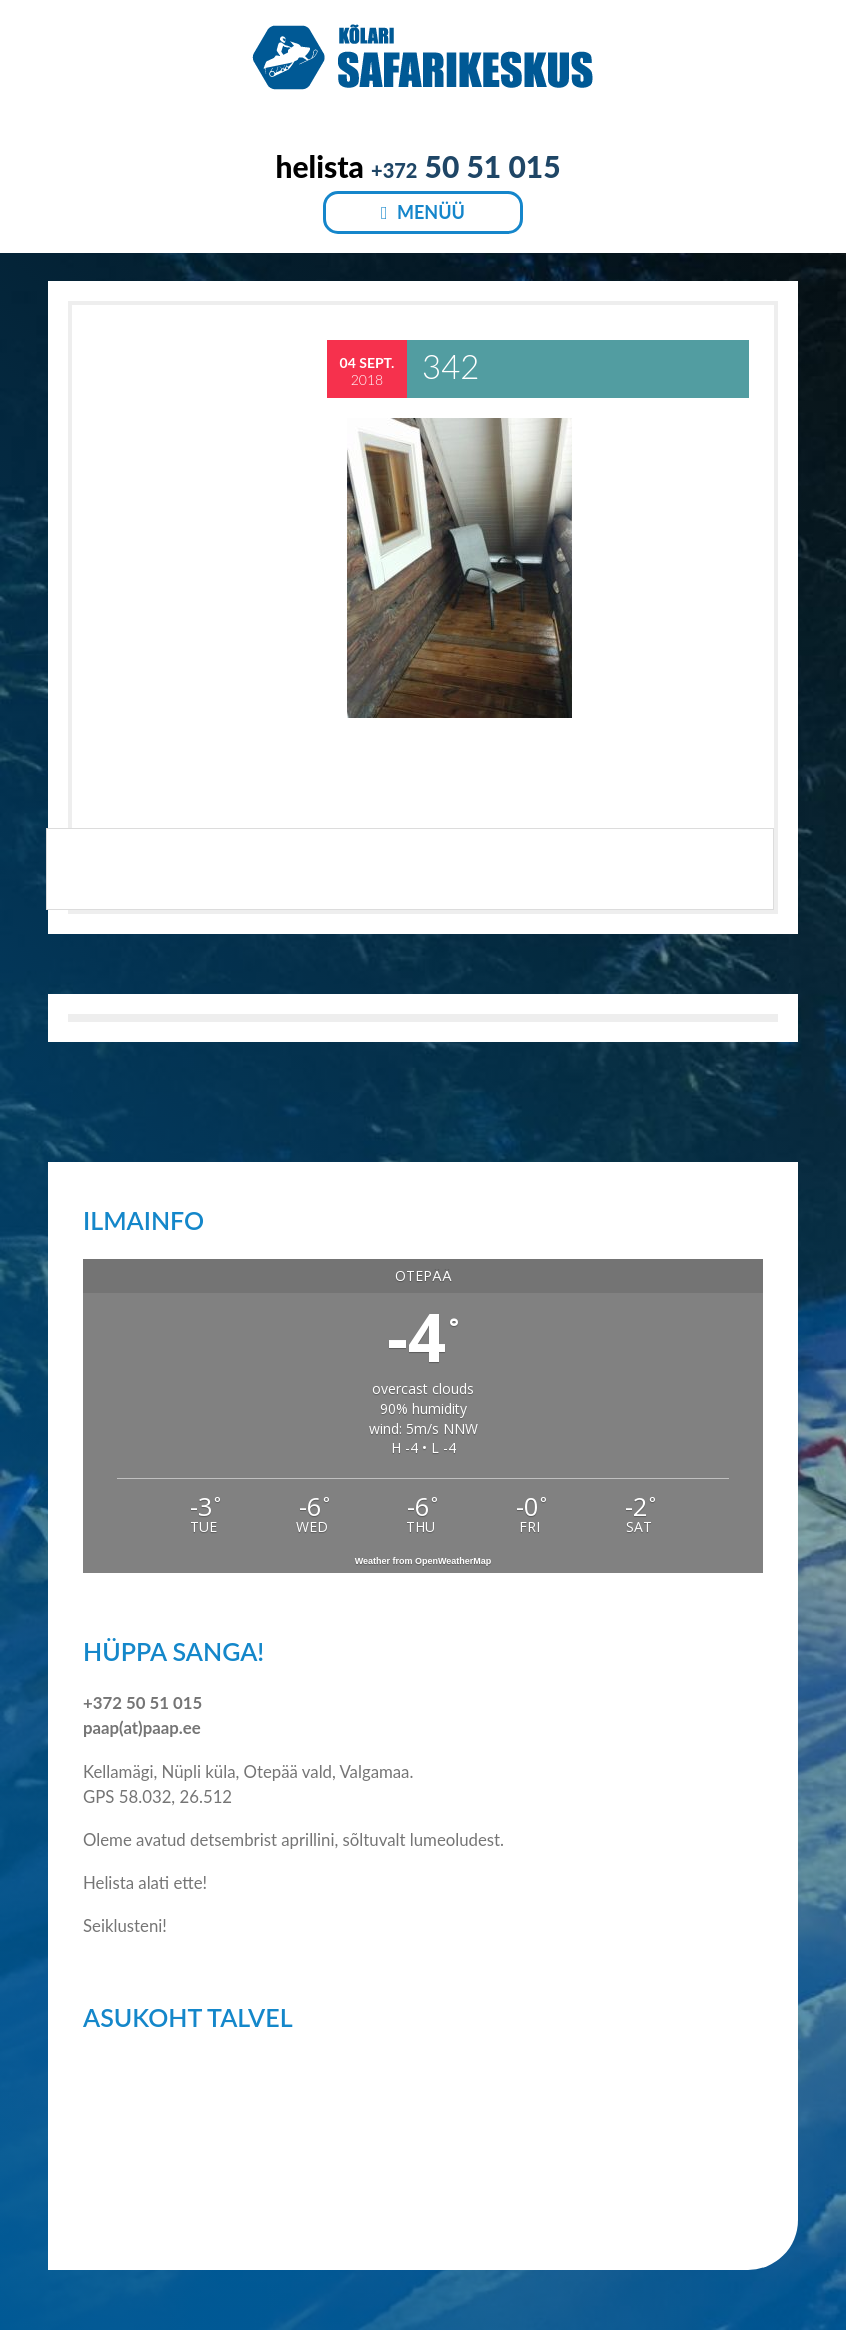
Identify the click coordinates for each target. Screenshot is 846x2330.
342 (450, 366)
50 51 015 (466, 166)
